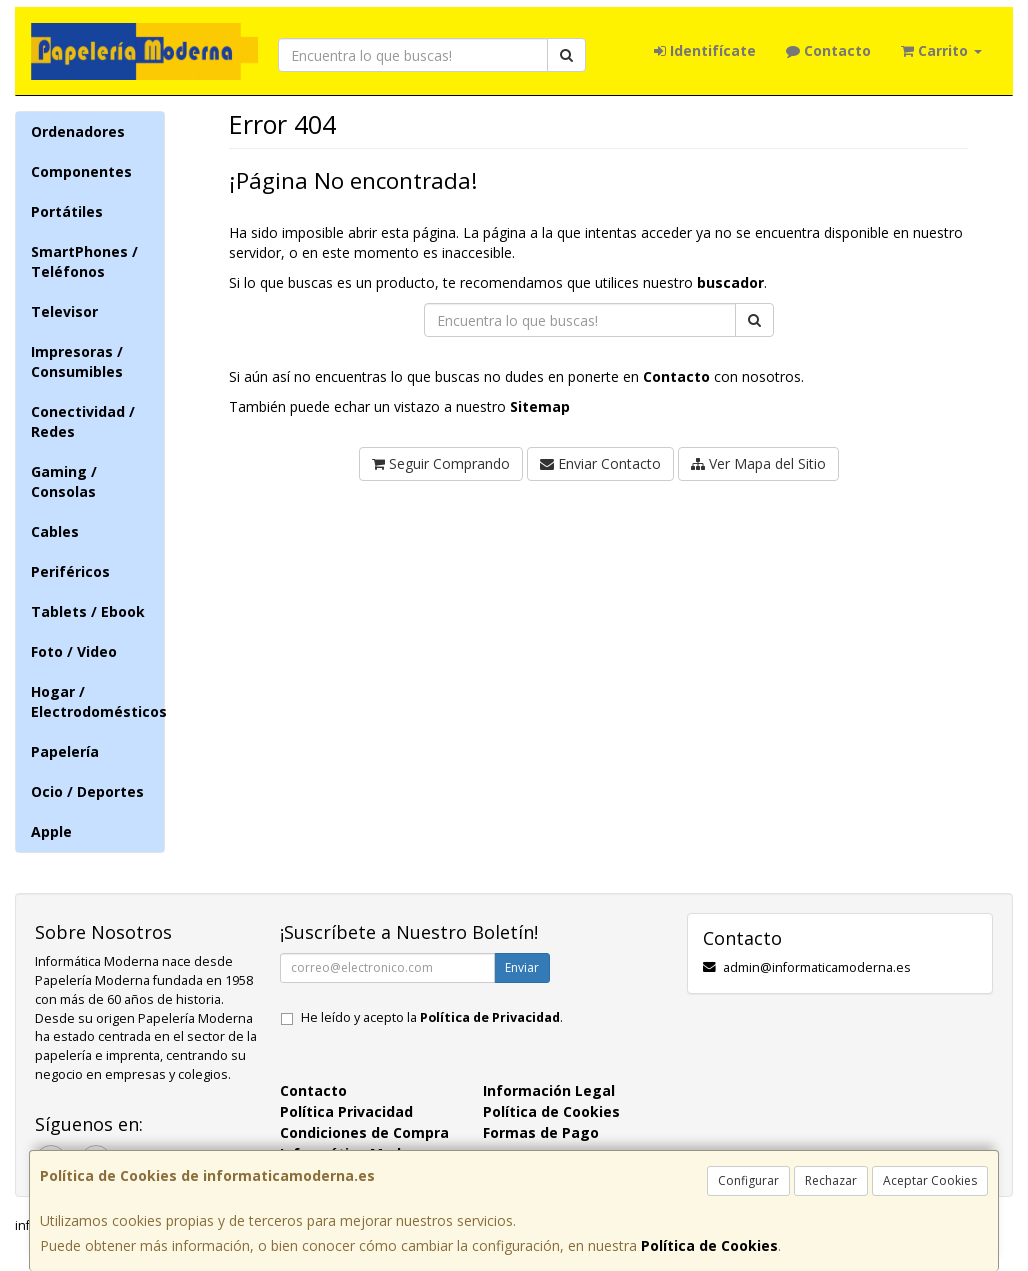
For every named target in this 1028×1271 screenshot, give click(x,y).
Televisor (64, 311)
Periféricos (70, 571)
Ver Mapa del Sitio (758, 463)
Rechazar (831, 1180)
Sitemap (540, 406)
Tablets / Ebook (88, 611)
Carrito (941, 50)
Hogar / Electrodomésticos (97, 701)
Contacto (828, 50)
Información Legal (549, 1090)
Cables (55, 531)
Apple (51, 831)
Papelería (65, 751)
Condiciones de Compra (364, 1132)
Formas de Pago (541, 1132)
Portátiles (67, 211)
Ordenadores (78, 131)
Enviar (522, 967)
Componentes (81, 171)
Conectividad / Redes (83, 421)
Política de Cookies (709, 1245)
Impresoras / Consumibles (77, 361)
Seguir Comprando (441, 463)
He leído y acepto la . (432, 1017)
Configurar (748, 1180)
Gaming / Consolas (64, 481)
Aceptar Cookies (930, 1180)
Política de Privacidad (490, 1017)
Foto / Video (74, 651)
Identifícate (705, 50)
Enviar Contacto (600, 463)
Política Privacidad (346, 1111)
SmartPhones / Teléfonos (84, 261)
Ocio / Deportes (87, 791)
